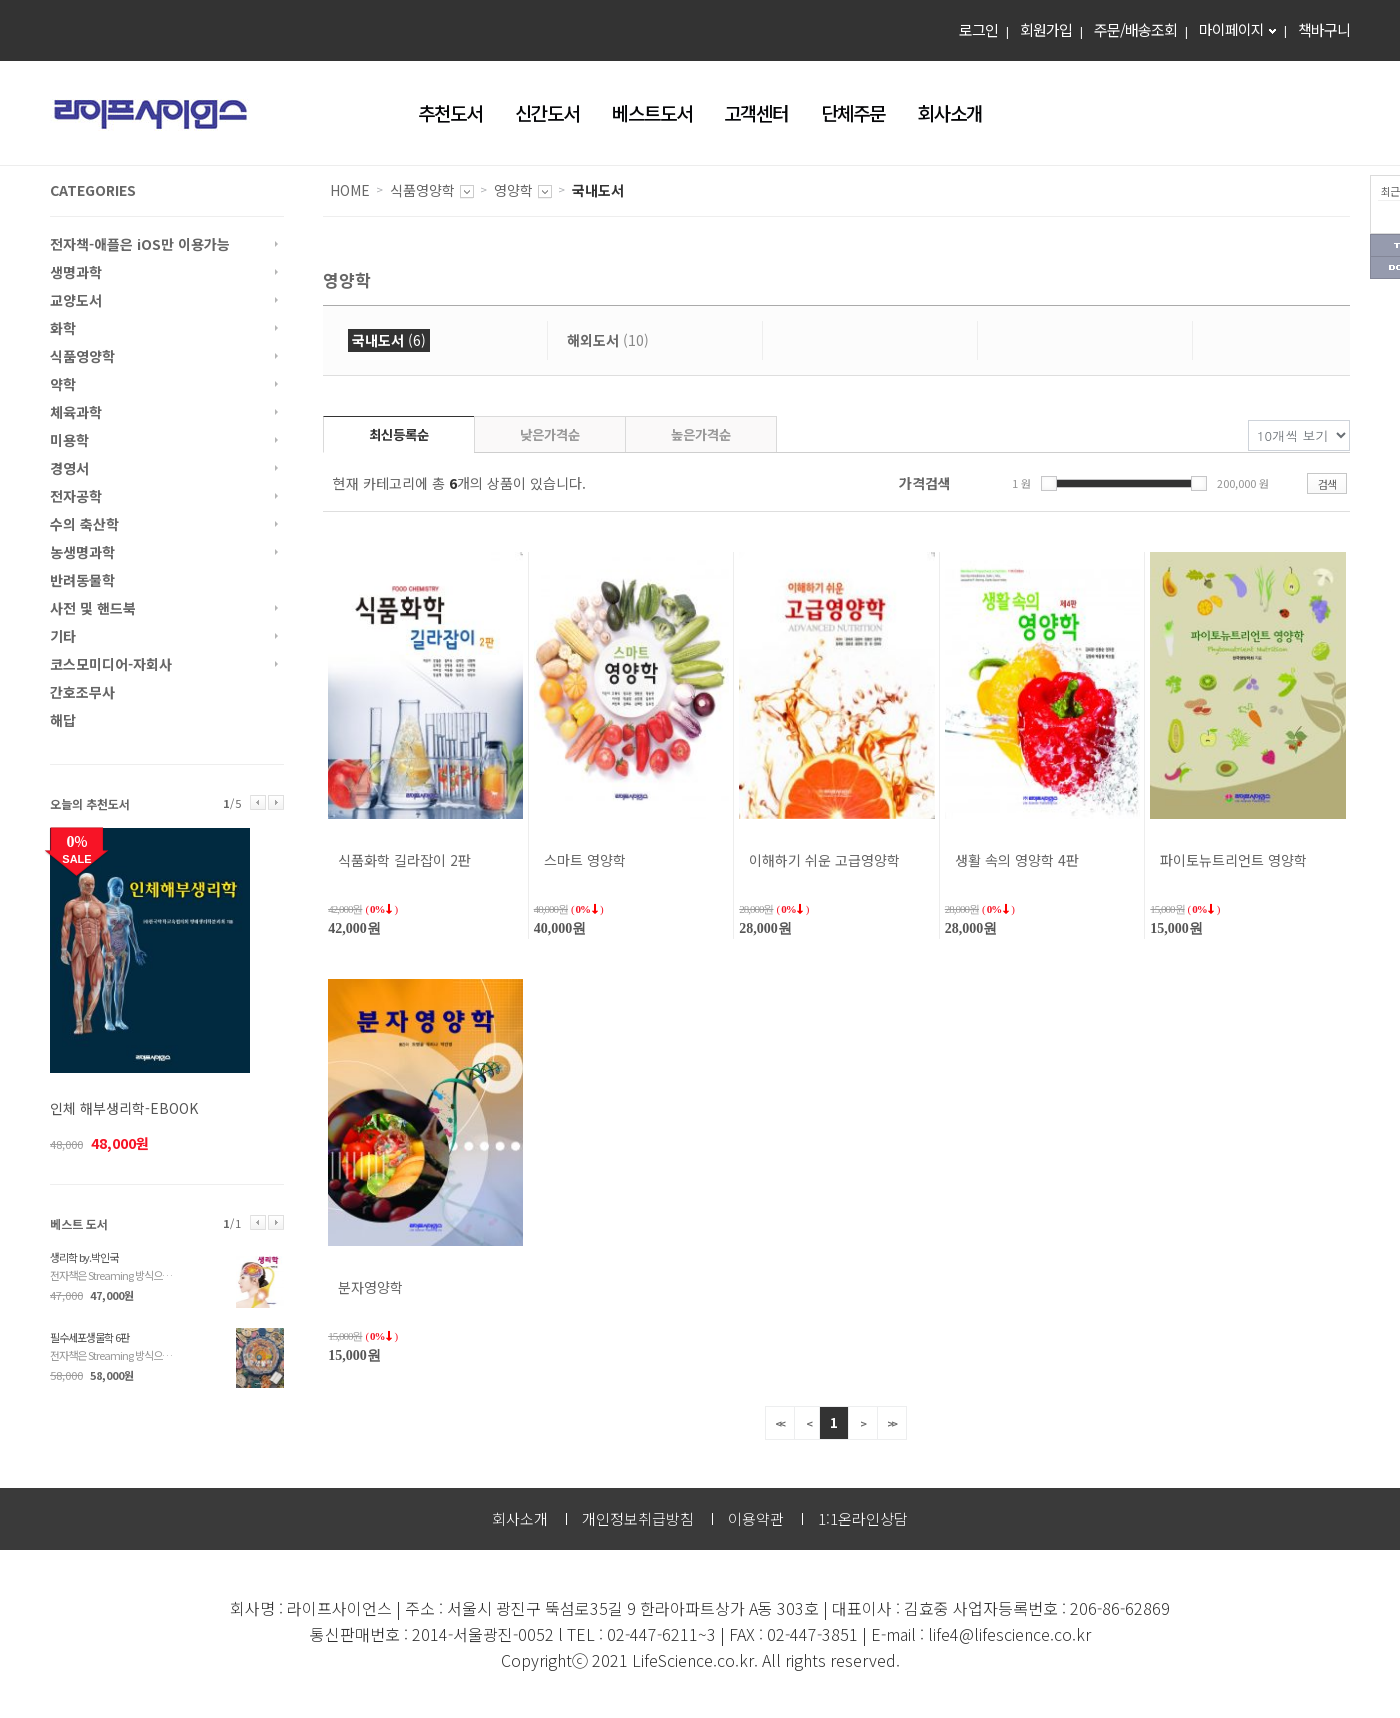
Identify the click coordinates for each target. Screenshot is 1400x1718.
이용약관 (756, 1518)
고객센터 (756, 112)
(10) (608, 340)
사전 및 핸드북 (93, 608)
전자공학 (76, 496)
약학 (63, 384)
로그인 (978, 29)
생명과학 (76, 272)
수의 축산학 (84, 524)
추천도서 (450, 112)
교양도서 (76, 300)
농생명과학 (82, 552)
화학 (63, 328)
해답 (63, 720)
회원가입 (1046, 29)
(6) (389, 340)
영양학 (513, 190)
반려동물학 (82, 580)
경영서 (69, 468)
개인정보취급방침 (638, 1518)
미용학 (69, 440)
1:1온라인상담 (863, 1518)
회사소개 (950, 112)
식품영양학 (82, 356)
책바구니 (1324, 29)
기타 (63, 636)
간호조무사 (82, 692)
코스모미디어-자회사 (111, 664)
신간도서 (547, 112)
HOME (350, 190)
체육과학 (76, 412)
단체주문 (853, 112)
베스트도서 (652, 112)
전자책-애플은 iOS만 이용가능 (140, 244)
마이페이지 (1231, 29)
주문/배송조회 (1135, 29)
